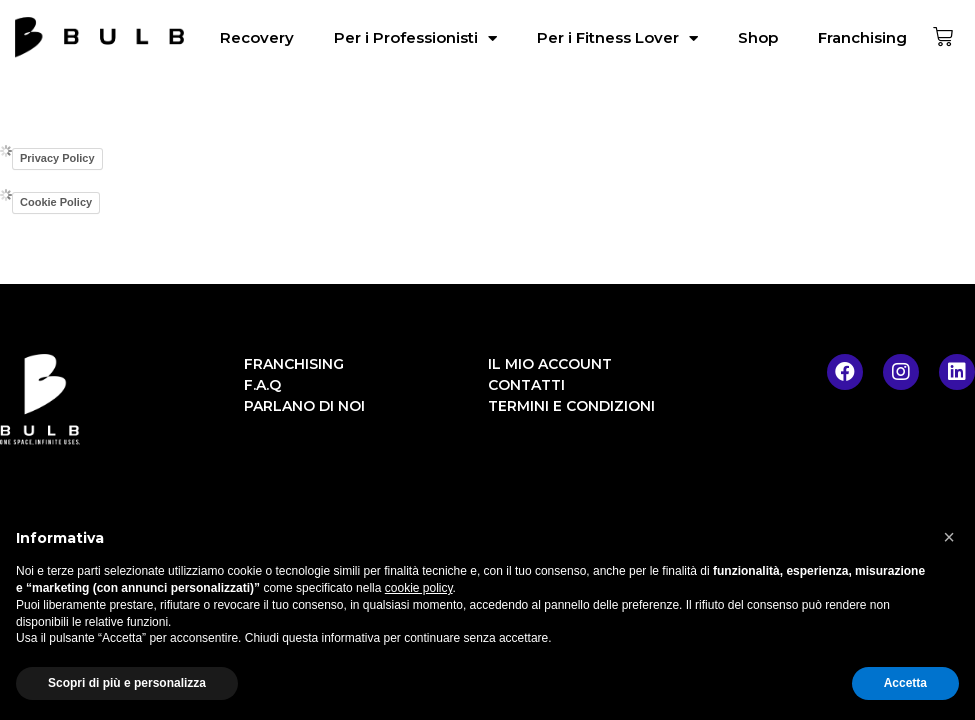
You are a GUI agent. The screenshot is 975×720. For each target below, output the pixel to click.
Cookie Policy (56, 202)
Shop (758, 37)
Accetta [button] (905, 683)
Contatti (526, 385)
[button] (949, 537)
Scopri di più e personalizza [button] (127, 683)
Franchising (862, 37)
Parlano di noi (304, 406)
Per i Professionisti (415, 38)
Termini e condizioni (571, 406)
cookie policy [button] (419, 588)
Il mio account (550, 364)
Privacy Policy (57, 158)
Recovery (257, 37)
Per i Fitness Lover (617, 38)
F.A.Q (262, 385)
